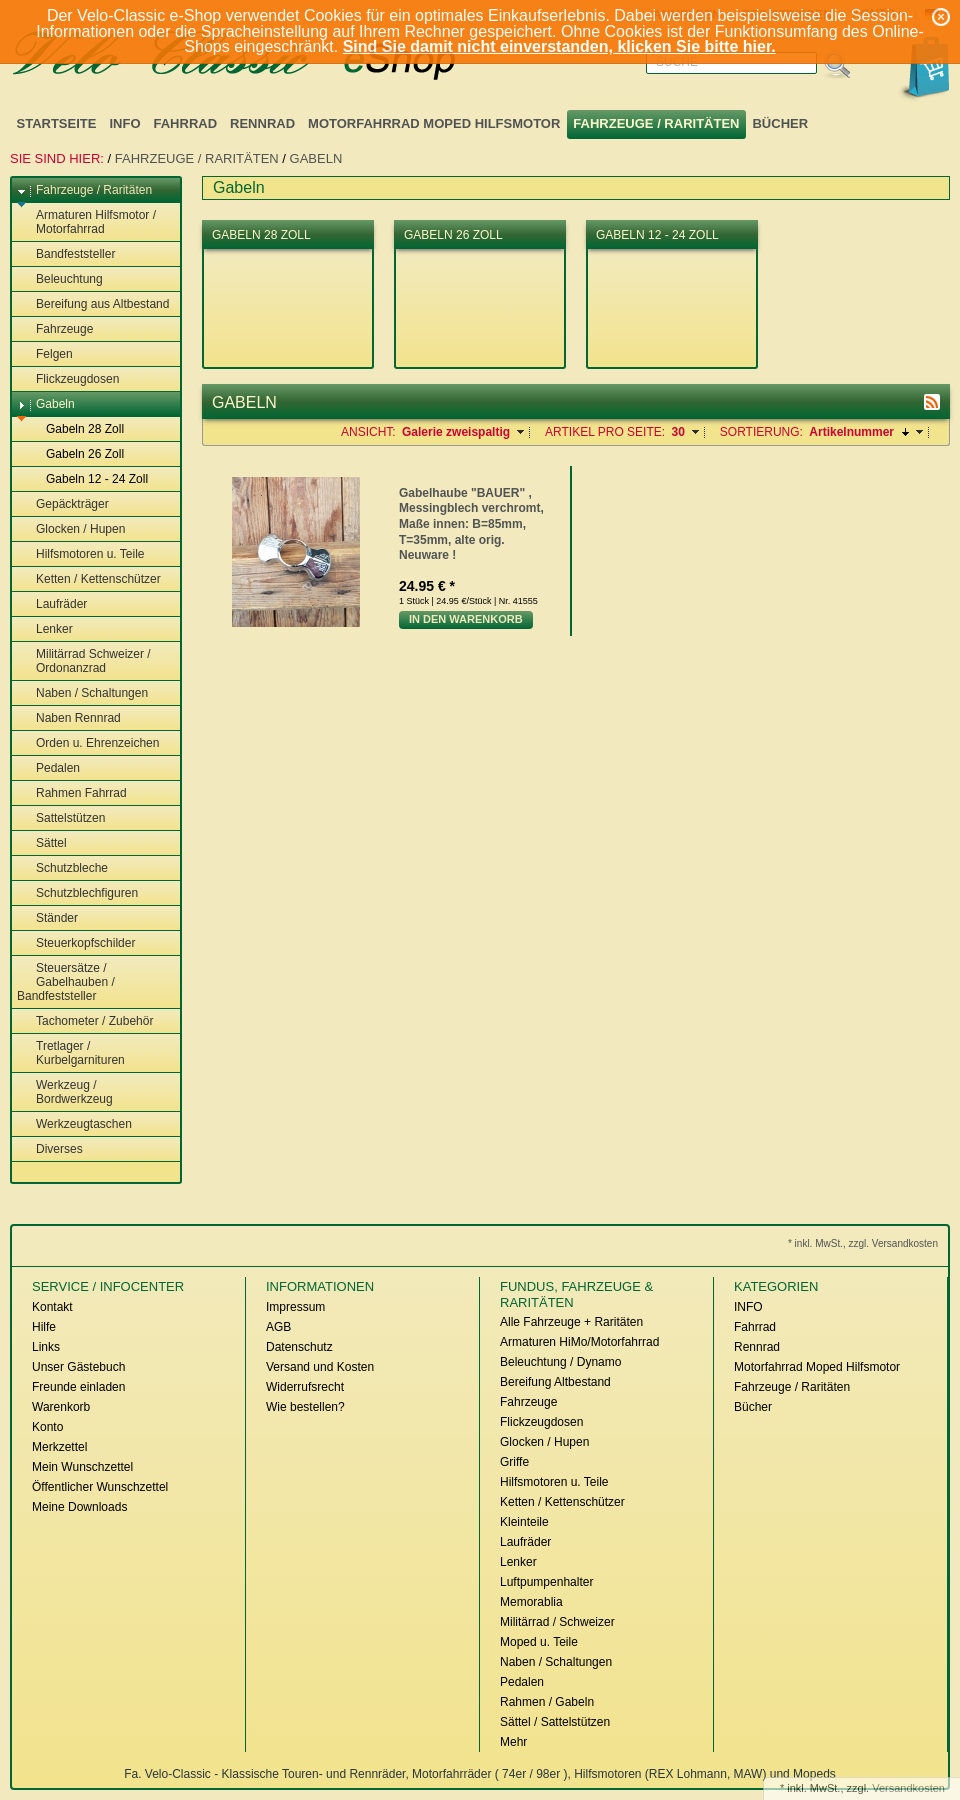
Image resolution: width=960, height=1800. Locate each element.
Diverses (50, 1150)
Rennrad (262, 123)
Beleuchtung (60, 280)
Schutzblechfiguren (77, 894)
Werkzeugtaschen (74, 1125)
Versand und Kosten (320, 1367)
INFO (124, 123)
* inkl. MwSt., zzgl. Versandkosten (863, 1243)
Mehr (513, 1742)
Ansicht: (368, 432)
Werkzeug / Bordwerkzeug (65, 1092)
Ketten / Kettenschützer (89, 580)
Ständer (47, 919)
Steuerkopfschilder (76, 944)
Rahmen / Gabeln (547, 1702)
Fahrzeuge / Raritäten (656, 123)
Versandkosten (908, 1788)
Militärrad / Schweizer (557, 1622)
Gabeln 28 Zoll (75, 430)
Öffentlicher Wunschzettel (100, 1487)
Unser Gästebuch (78, 1367)
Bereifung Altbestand (555, 1382)
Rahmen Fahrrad (72, 794)
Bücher (780, 123)
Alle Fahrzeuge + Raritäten (571, 1322)
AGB (278, 1327)
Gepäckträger (63, 505)
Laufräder (52, 605)
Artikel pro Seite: (605, 432)
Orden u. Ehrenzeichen (88, 744)
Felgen (45, 355)
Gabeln (316, 158)
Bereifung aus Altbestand (93, 305)
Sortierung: (761, 432)
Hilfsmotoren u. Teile (81, 555)
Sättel (42, 844)
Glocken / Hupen (71, 530)
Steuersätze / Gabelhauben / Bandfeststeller (66, 982)
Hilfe (44, 1327)
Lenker (45, 630)
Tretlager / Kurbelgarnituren (71, 1053)
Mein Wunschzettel (82, 1467)
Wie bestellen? (305, 1407)
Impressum (295, 1307)
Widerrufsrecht (305, 1387)
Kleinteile (524, 1522)
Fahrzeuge (55, 330)
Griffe (514, 1462)
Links (46, 1347)
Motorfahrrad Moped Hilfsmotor (434, 123)
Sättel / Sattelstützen (555, 1722)
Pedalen (48, 769)
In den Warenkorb (466, 619)
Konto (47, 1427)
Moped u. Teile (539, 1642)
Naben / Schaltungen (82, 694)
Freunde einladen (78, 1387)
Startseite (57, 123)
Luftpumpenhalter (546, 1582)
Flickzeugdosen (68, 380)
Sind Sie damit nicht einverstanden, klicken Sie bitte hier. (559, 46)
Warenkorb (61, 1407)
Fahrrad (186, 123)
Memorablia (531, 1602)
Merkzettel (59, 1447)
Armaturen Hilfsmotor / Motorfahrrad (86, 222)
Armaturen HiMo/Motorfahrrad (579, 1342)
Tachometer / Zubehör (85, 1022)
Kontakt (52, 1307)
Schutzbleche (62, 869)
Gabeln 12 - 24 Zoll (87, 480)
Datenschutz (299, 1347)
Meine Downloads (79, 1507)
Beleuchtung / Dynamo (560, 1362)
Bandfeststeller (66, 255)
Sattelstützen (61, 819)
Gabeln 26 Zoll (75, 455)
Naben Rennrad (69, 719)
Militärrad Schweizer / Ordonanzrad (84, 661)
